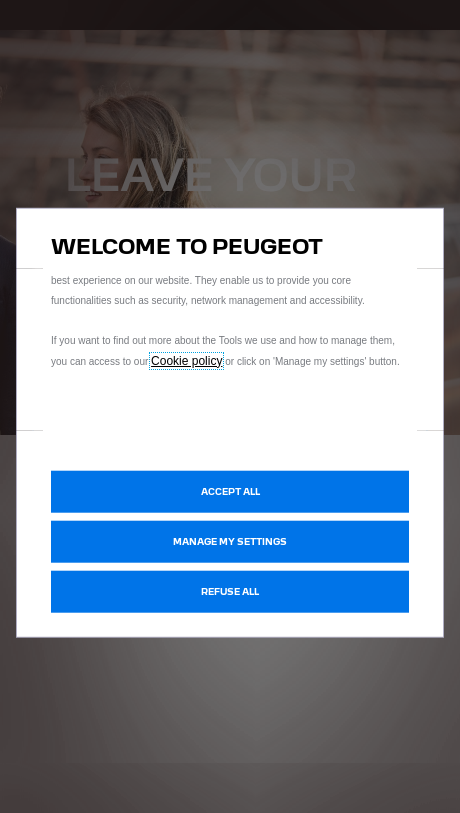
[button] (230, 542)
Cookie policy (186, 360)
